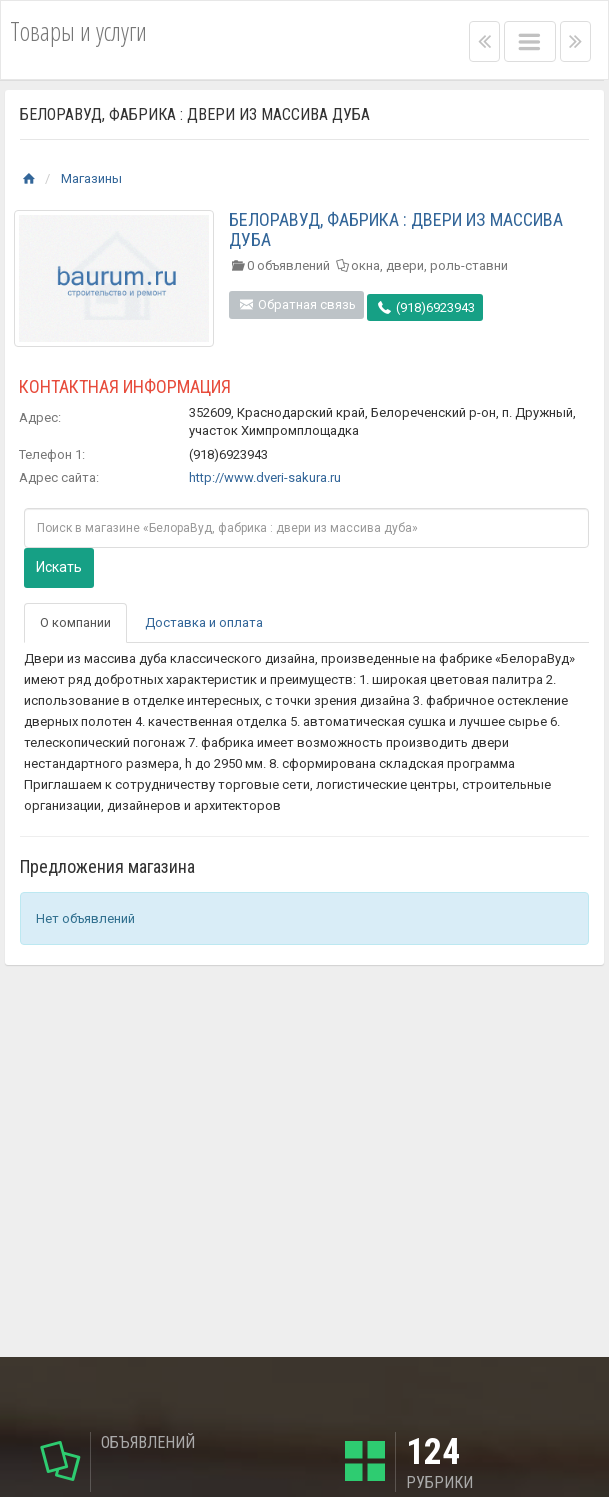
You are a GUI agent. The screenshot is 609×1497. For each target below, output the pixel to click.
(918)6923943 (425, 307)
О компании (75, 622)
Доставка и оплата (204, 622)
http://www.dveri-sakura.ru (265, 477)
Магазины (91, 178)
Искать (59, 567)
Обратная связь (296, 304)
